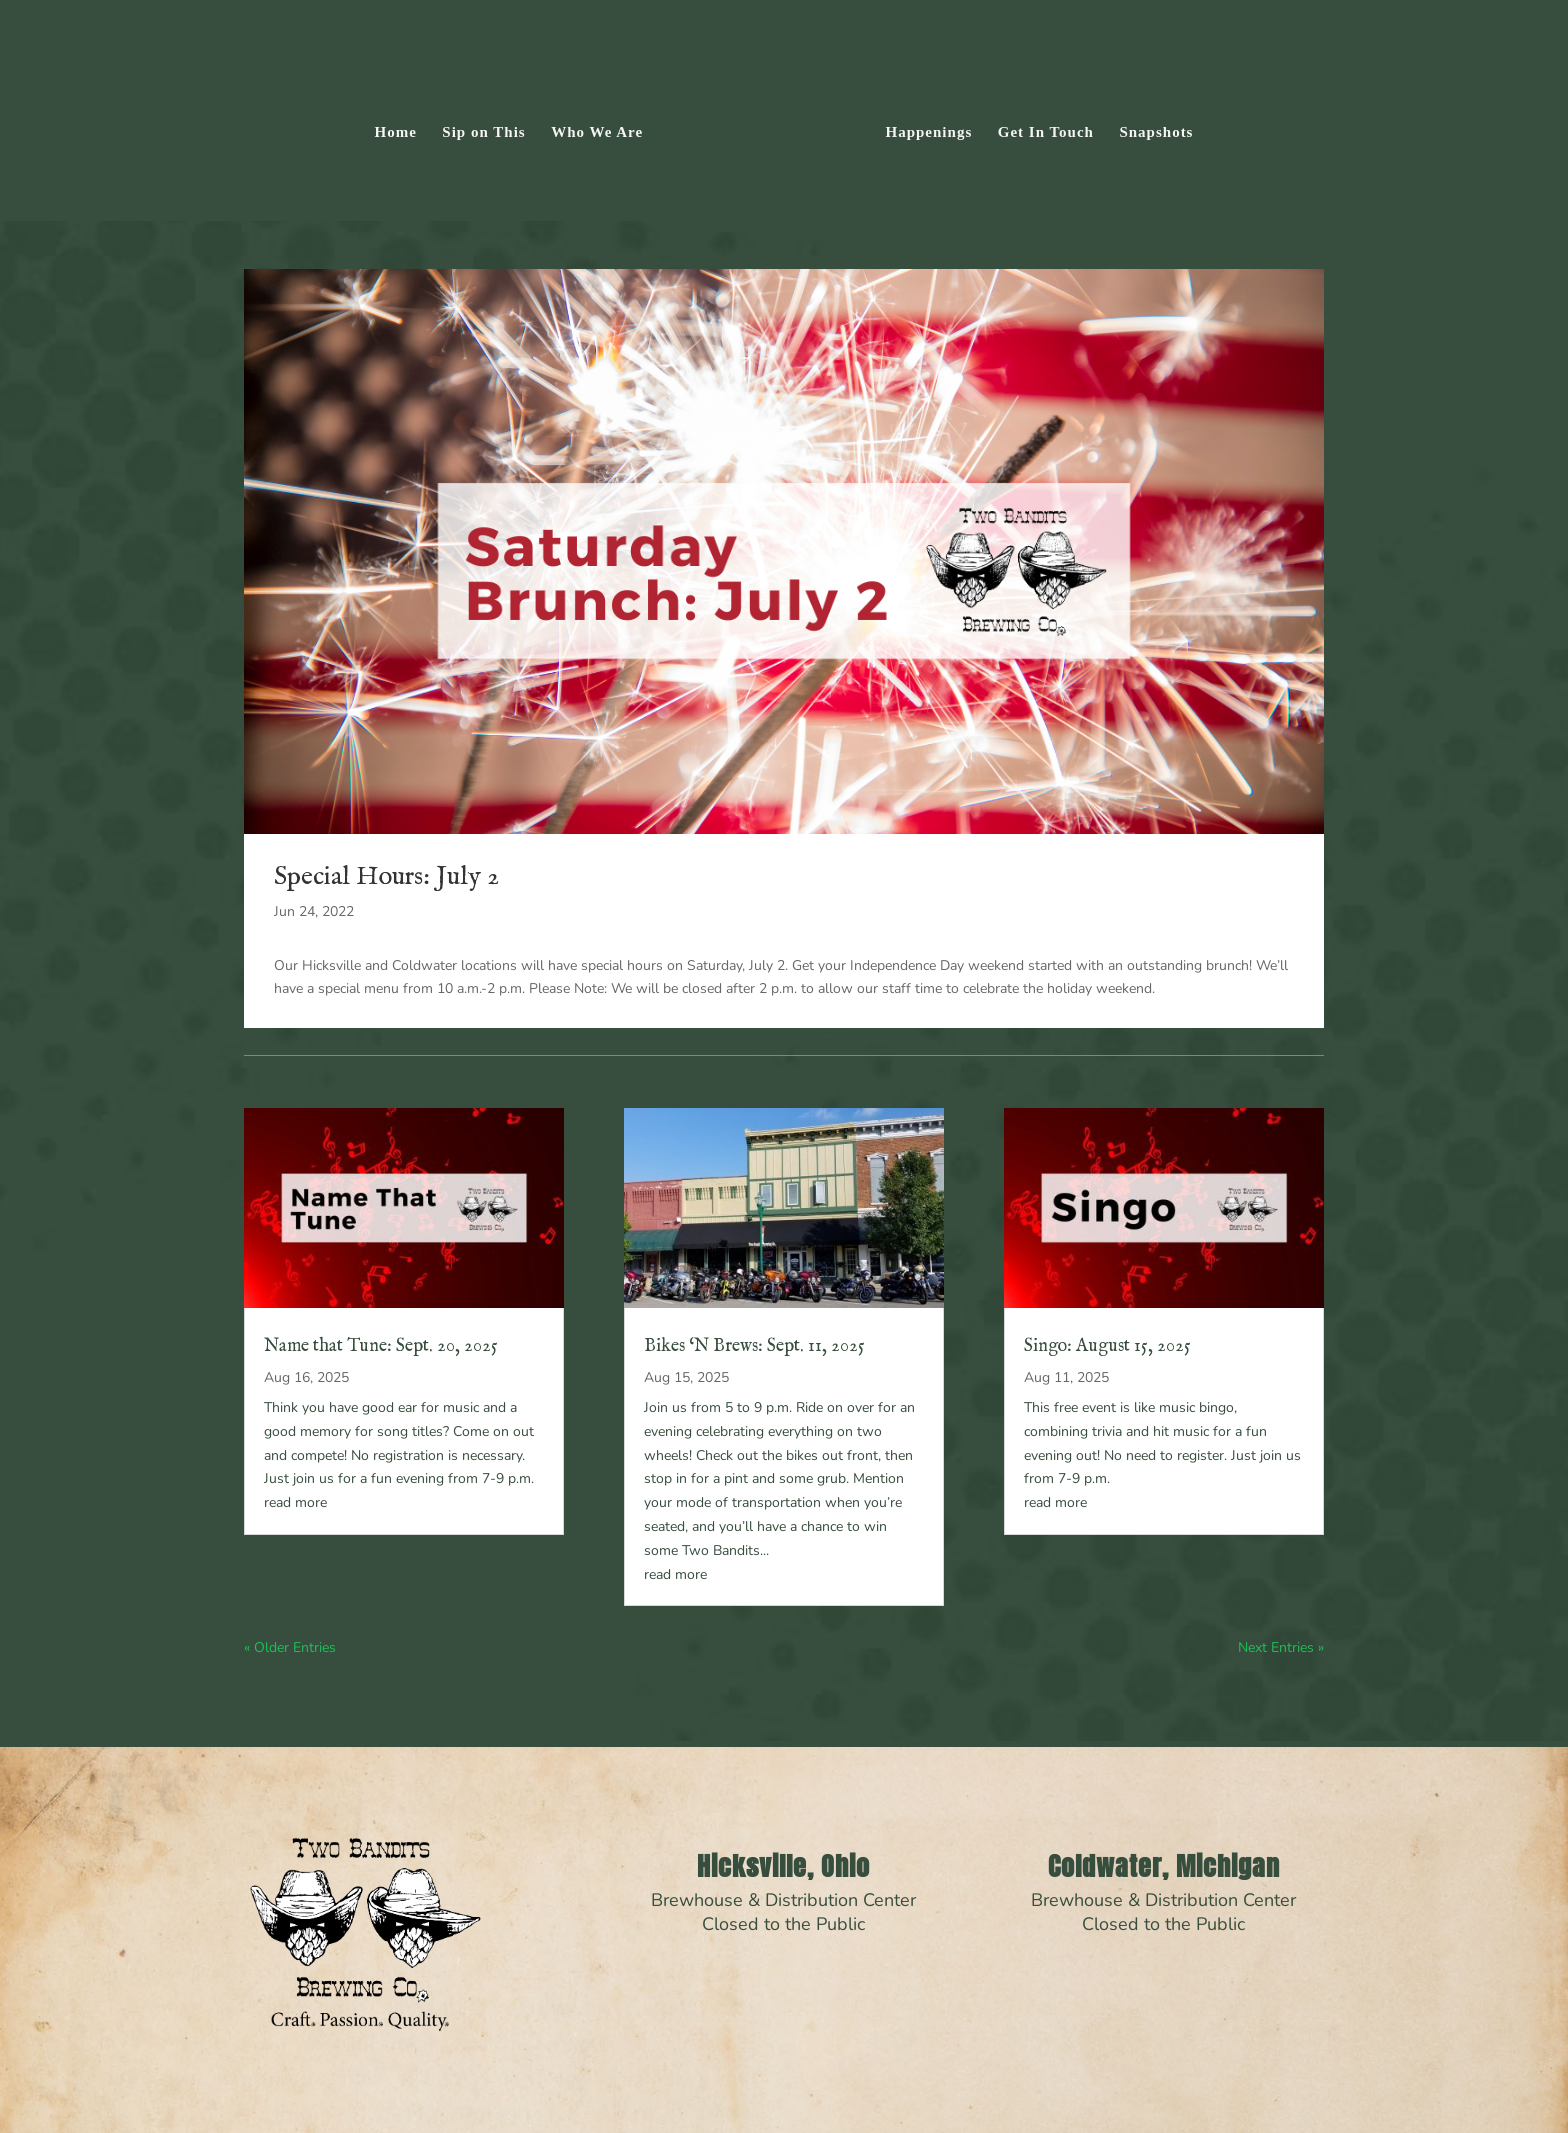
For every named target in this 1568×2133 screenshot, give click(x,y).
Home (402, 127)
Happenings (922, 127)
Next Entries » (1281, 1647)
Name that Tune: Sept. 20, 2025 (381, 1346)
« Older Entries (290, 1647)
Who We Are (604, 127)
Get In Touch (1039, 127)
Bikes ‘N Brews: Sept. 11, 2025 (754, 1346)
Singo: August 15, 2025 (1107, 1346)
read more (295, 1502)
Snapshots (1150, 127)
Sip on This (490, 127)
